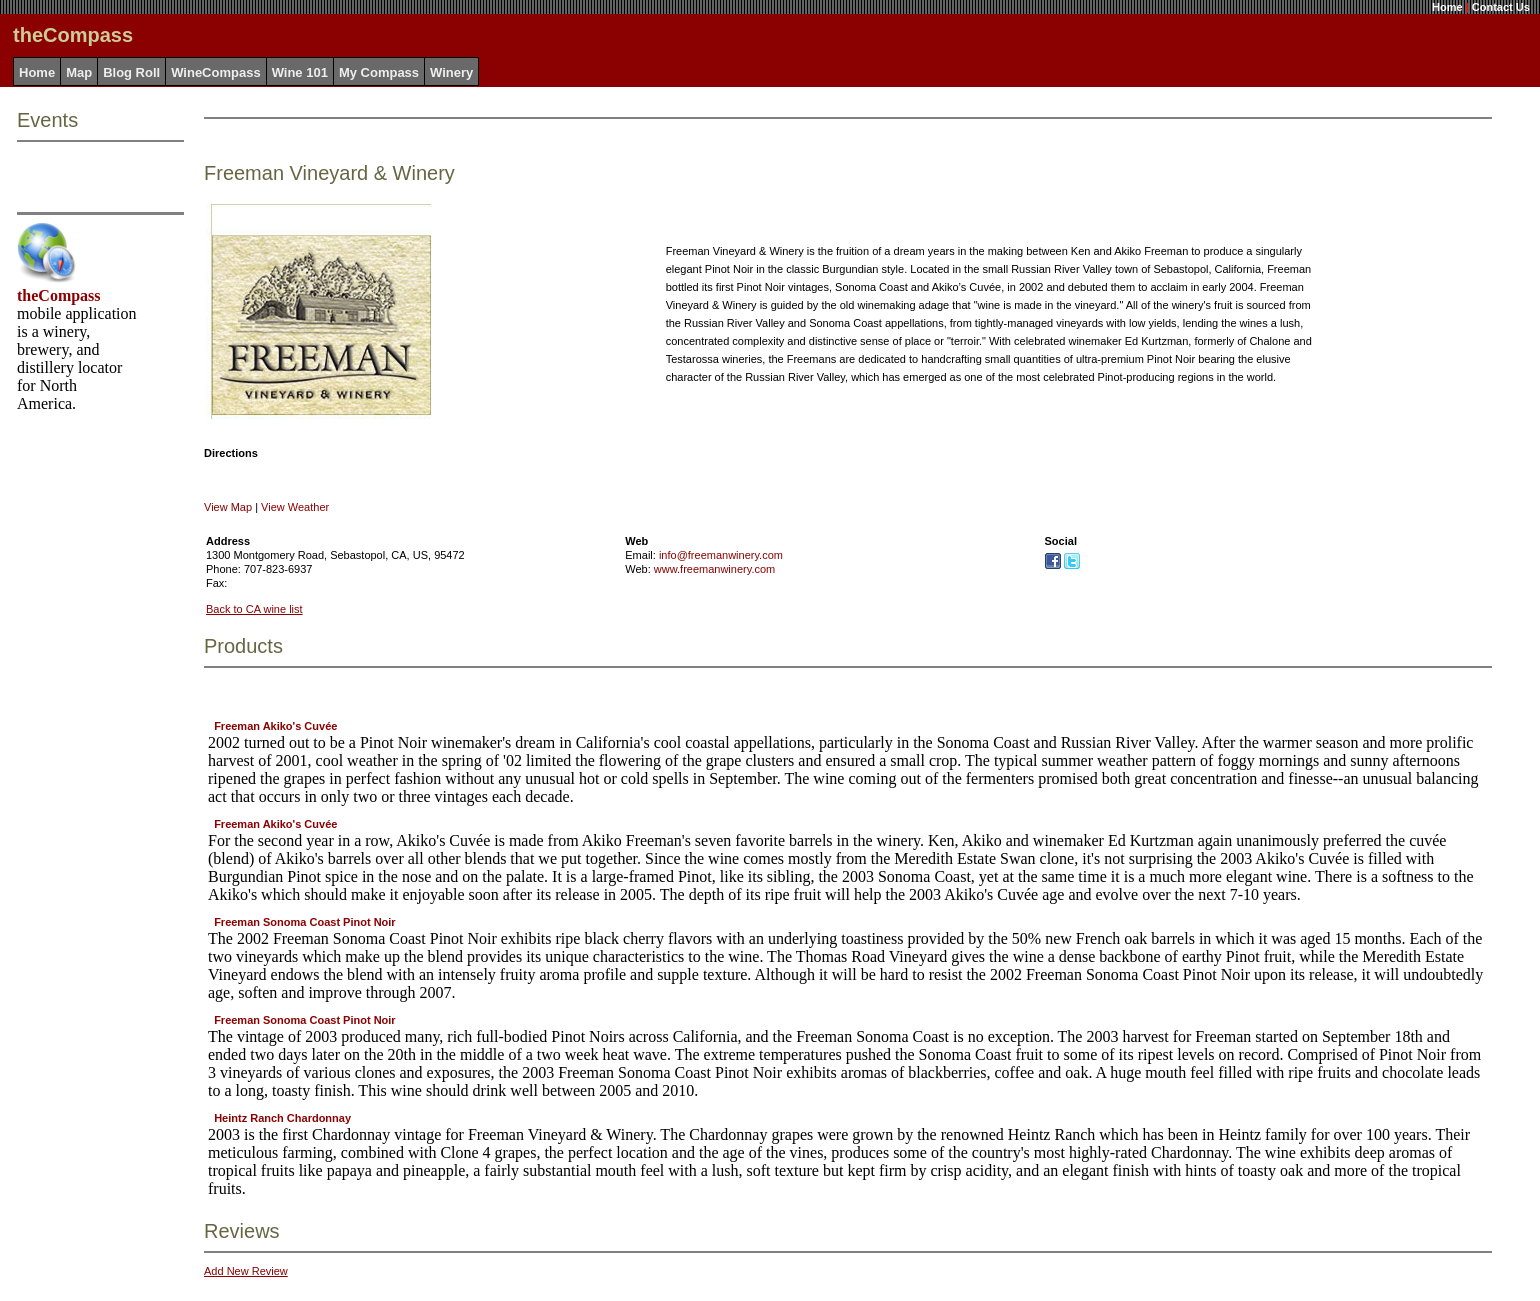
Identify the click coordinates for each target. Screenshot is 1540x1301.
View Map (228, 507)
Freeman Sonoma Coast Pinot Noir (305, 922)
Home (1447, 7)
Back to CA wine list (254, 609)
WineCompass (215, 72)
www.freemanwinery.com (714, 569)
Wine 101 (300, 72)
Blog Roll (131, 72)
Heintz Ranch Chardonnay (282, 1118)
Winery (451, 72)
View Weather (295, 507)
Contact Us (1501, 7)
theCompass (59, 295)
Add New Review (246, 1271)
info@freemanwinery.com (721, 555)
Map (79, 72)
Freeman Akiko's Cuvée (275, 726)
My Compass (379, 72)
